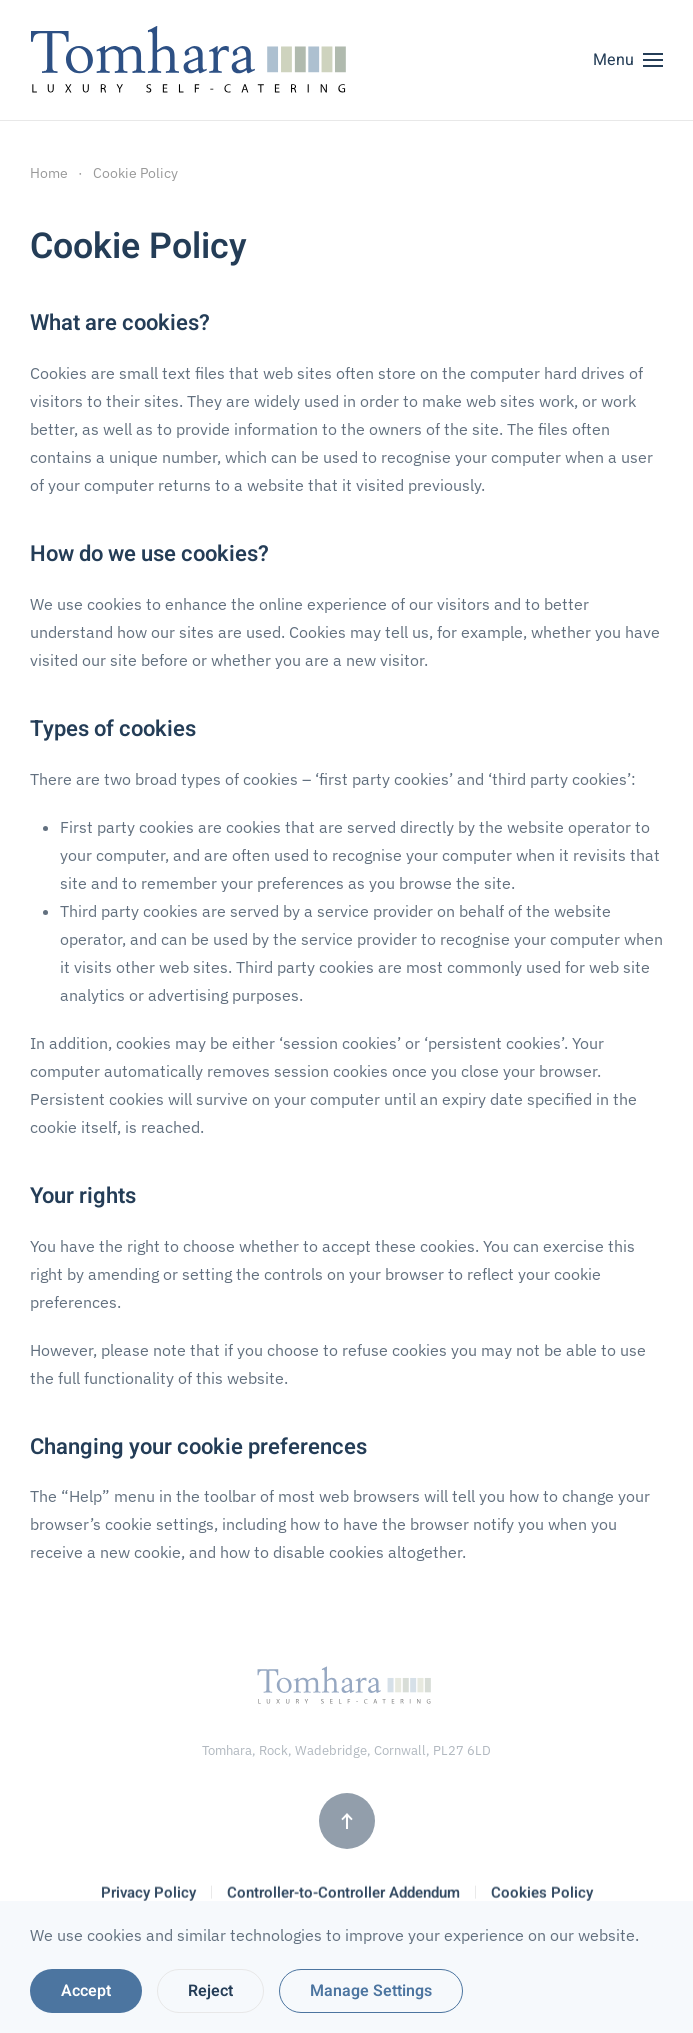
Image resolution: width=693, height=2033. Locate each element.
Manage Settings (371, 1991)
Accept (86, 1991)
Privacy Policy (148, 1894)
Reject (210, 1991)
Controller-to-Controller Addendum (343, 1894)
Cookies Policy (542, 1894)
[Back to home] (193, 60)
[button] (628, 60)
